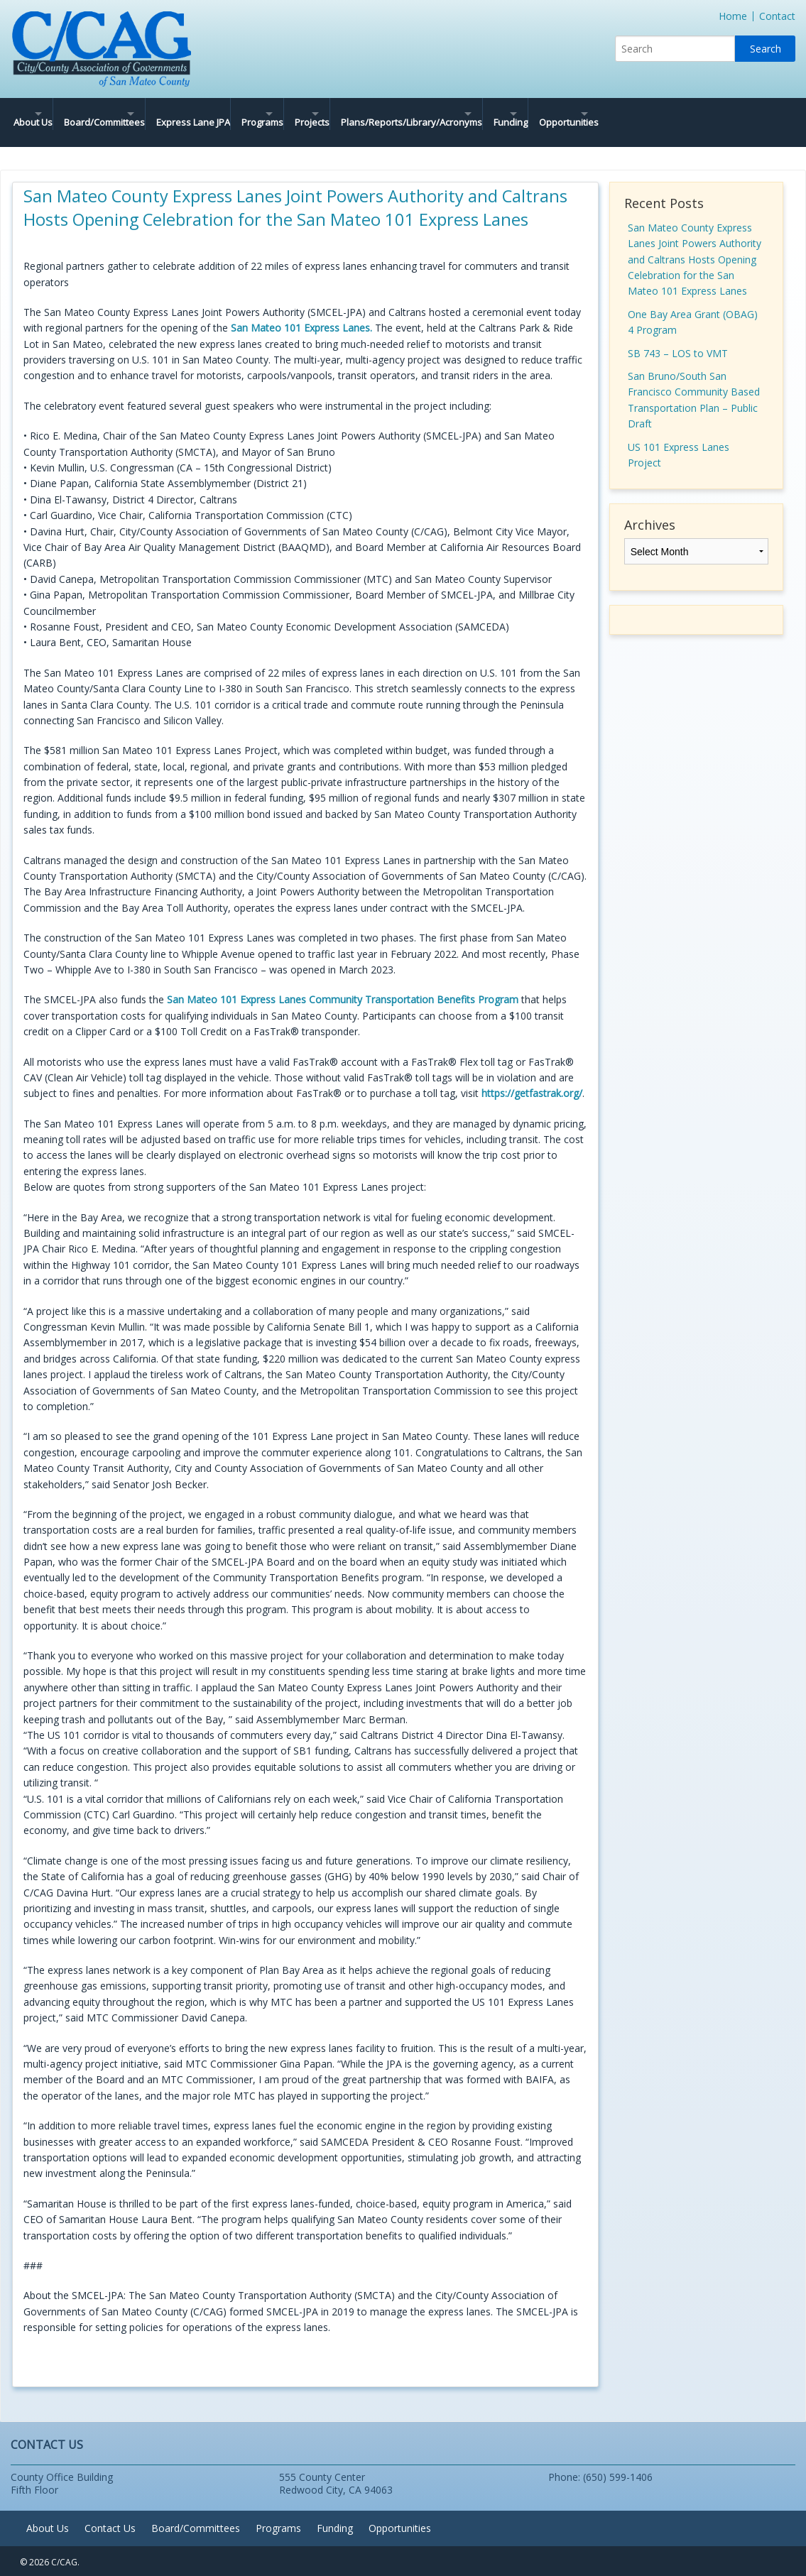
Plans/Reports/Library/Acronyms (521, 113)
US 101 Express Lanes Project (678, 437)
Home (733, 16)
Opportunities (728, 113)
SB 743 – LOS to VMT (678, 336)
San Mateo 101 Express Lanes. (301, 310)
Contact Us (110, 2511)
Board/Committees (129, 113)
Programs (323, 113)
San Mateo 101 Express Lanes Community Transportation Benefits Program (342, 982)
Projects (397, 113)
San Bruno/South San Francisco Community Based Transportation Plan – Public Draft (694, 382)
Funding (645, 113)
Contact (777, 16)
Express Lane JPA (243, 113)
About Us (33, 113)
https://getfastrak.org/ (531, 1076)
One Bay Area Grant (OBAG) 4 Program (693, 305)
